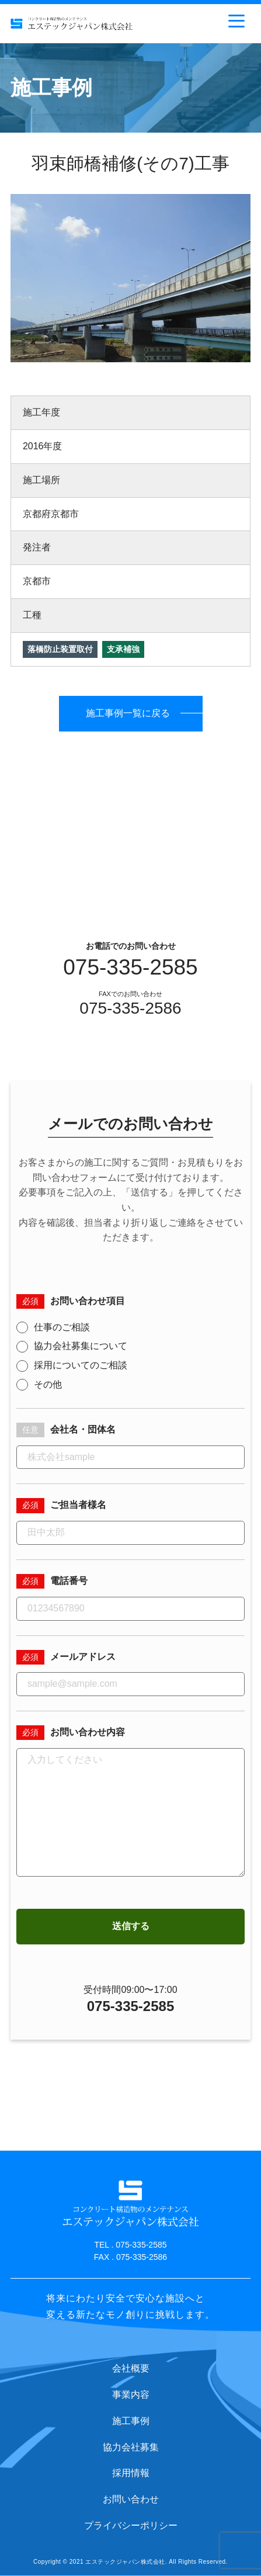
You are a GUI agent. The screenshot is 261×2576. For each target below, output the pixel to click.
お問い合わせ (131, 2499)
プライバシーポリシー (131, 2525)
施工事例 (130, 2421)
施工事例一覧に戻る (128, 713)
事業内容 (130, 2395)
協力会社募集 (131, 2447)
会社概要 (130, 2368)
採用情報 (130, 2473)
